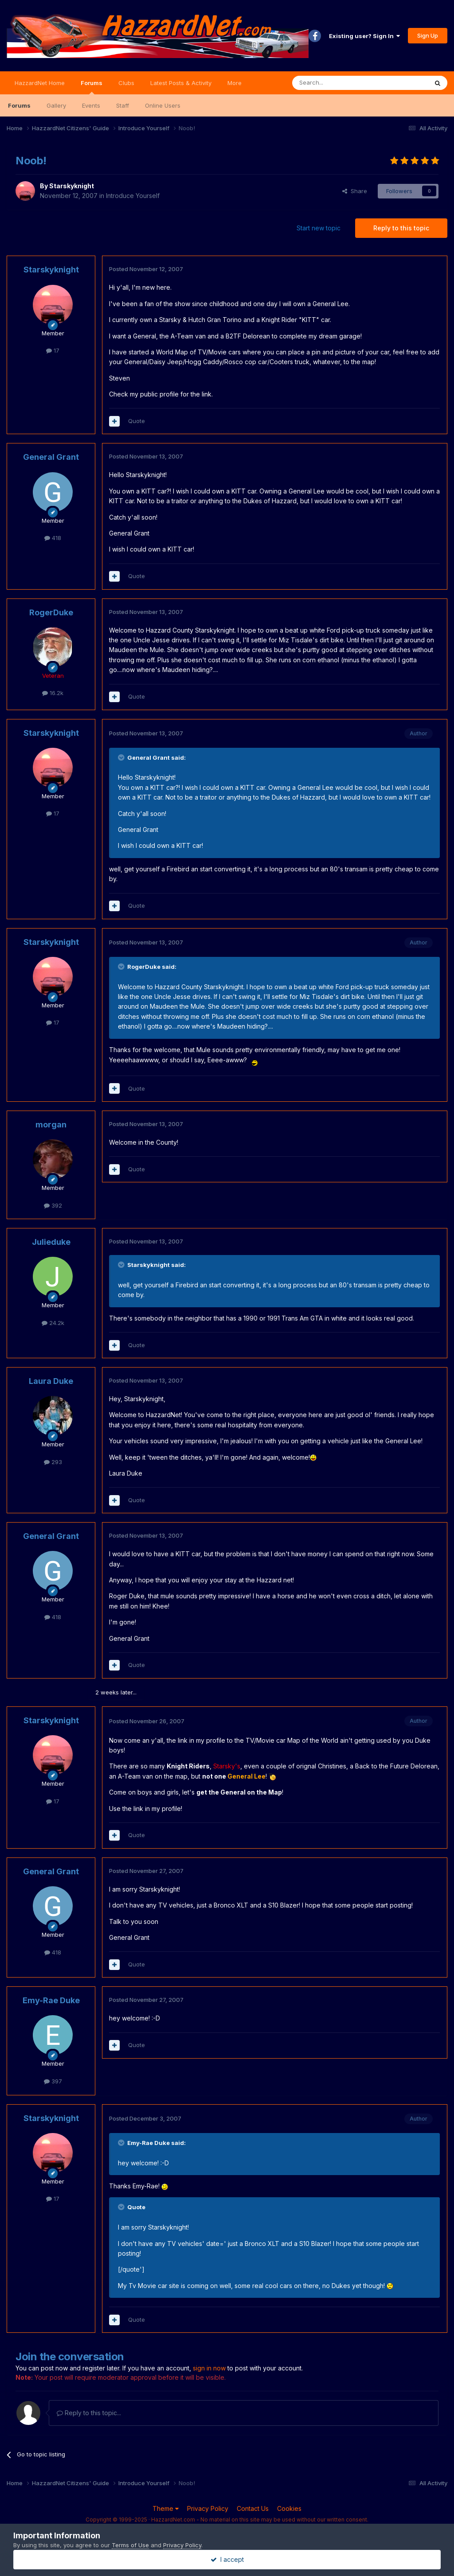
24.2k (53, 1322)
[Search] (337, 83)
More (234, 82)
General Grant (51, 457)
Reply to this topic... (89, 2413)
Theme (166, 2508)
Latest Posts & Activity (180, 82)
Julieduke (51, 1242)
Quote (136, 420)
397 (53, 2081)
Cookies (289, 2508)
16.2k (52, 692)
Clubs (126, 82)
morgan (51, 1124)
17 (52, 350)
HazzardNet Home (40, 82)
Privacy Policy (207, 2508)
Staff (122, 105)
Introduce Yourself (133, 195)
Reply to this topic (401, 228)
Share (354, 190)
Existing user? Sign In (364, 35)
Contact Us (253, 2508)
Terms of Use (130, 2545)
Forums (91, 86)
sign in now (209, 2368)
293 (53, 1461)
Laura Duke (51, 1381)
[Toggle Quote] (122, 757)
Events (91, 105)
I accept (227, 2559)
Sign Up (427, 35)
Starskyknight (71, 186)
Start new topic (318, 228)
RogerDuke (51, 612)
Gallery (56, 105)
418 (52, 537)
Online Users (162, 105)
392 (53, 1205)
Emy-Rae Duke (51, 2000)
